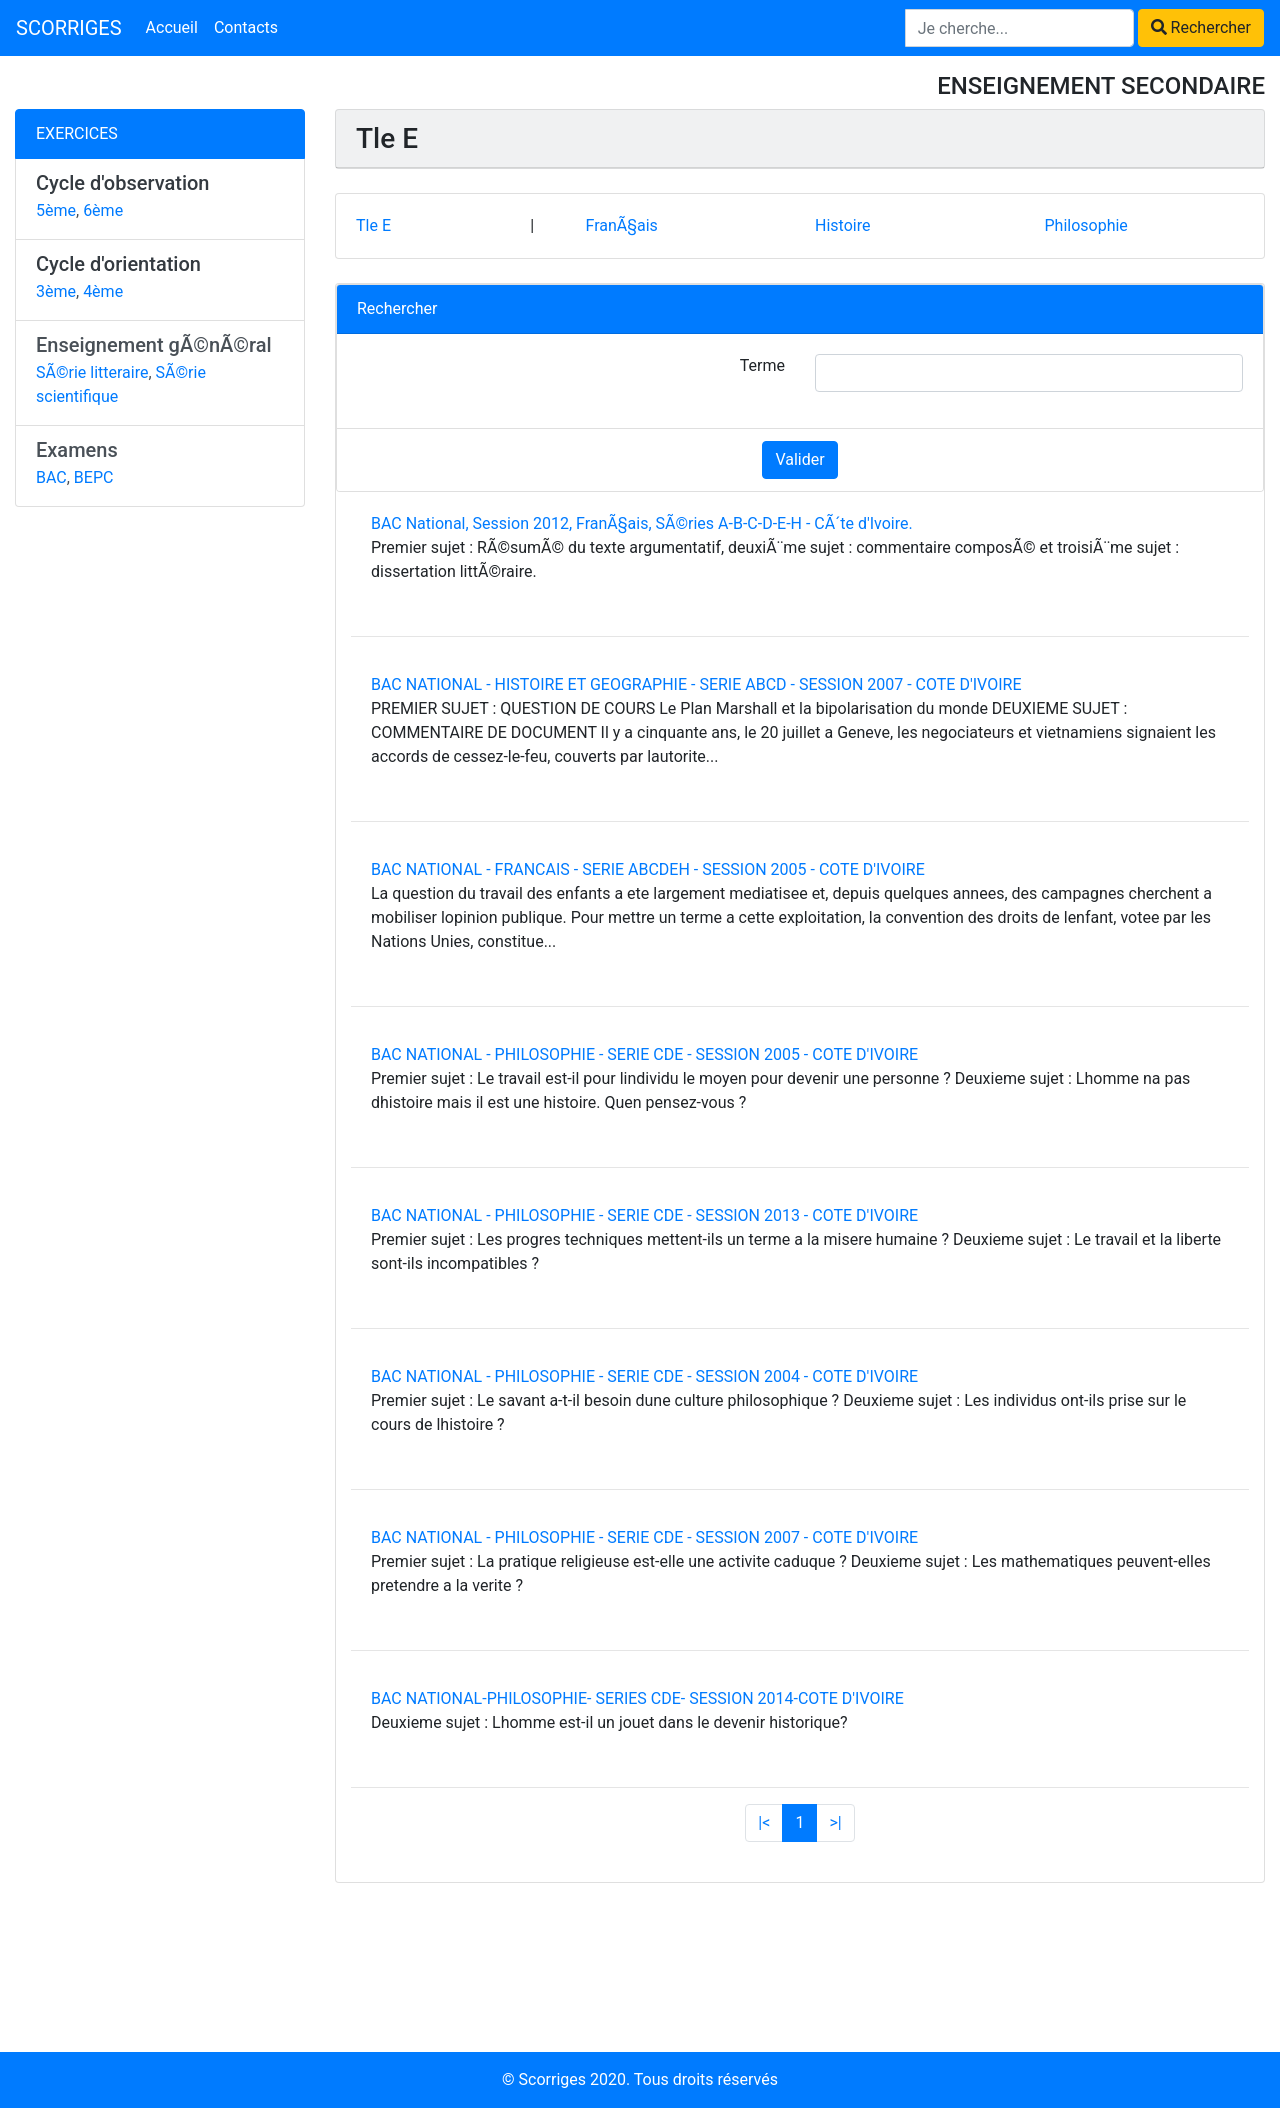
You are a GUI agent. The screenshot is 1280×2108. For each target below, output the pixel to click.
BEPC (94, 477)
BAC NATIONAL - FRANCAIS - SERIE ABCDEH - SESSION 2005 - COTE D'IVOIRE (648, 869)
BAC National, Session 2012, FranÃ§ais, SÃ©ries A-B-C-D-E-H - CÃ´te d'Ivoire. (642, 523)
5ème (56, 210)
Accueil (172, 27)
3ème (56, 291)
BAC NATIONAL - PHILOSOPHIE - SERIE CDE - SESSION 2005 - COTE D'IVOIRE (644, 1054)
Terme (762, 365)
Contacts (246, 27)
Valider (799, 459)
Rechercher (1201, 27)
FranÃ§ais (621, 225)
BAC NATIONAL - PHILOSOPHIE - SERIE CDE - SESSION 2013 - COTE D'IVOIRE (644, 1215)
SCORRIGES (69, 28)
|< (764, 1822)
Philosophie (1085, 225)
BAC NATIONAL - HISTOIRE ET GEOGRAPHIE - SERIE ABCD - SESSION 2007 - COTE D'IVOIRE (696, 684)
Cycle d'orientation (118, 264)
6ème (103, 210)
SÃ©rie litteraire (92, 372)
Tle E (373, 225)
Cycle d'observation (123, 183)
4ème (103, 291)
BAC (51, 477)
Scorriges (552, 2079)
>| (835, 1822)
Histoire (842, 225)
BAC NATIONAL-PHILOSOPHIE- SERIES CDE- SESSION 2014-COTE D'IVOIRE (637, 1698)
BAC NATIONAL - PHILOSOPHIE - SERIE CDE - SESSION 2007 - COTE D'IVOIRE (644, 1537)
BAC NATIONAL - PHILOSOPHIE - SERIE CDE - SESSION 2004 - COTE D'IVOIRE (644, 1376)
